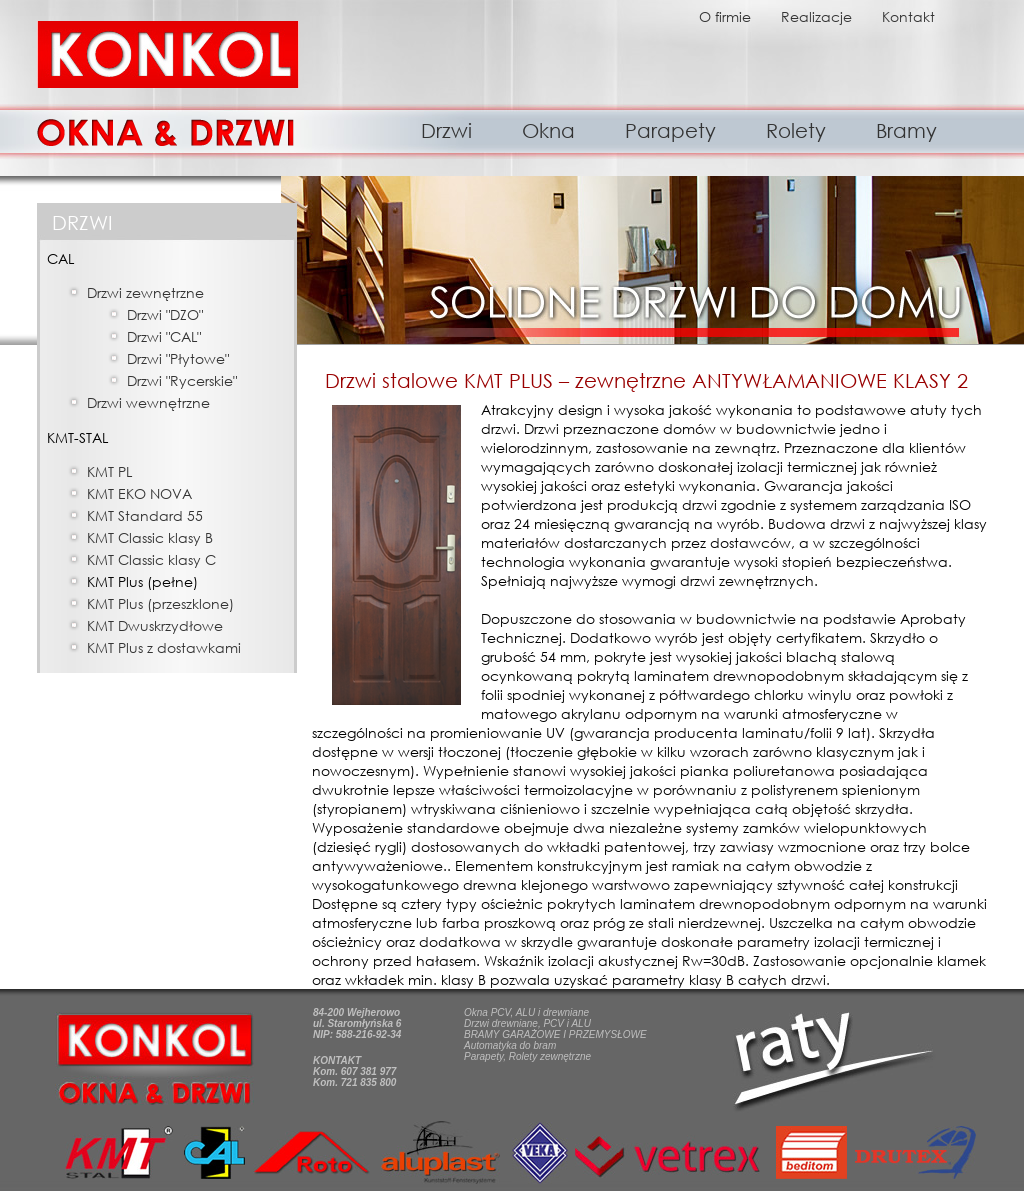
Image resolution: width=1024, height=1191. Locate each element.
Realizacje (816, 16)
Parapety (670, 130)
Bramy (906, 130)
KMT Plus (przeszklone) (160, 603)
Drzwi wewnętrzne (148, 402)
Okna (548, 130)
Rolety (796, 130)
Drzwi (446, 130)
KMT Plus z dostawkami (164, 647)
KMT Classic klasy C (151, 559)
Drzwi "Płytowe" (178, 358)
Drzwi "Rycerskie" (182, 380)
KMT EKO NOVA (139, 493)
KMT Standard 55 (145, 515)
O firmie (725, 16)
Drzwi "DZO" (165, 314)
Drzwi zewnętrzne (145, 292)
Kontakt (908, 16)
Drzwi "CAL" (164, 336)
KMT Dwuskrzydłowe (155, 625)
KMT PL (109, 471)
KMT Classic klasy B (150, 537)
